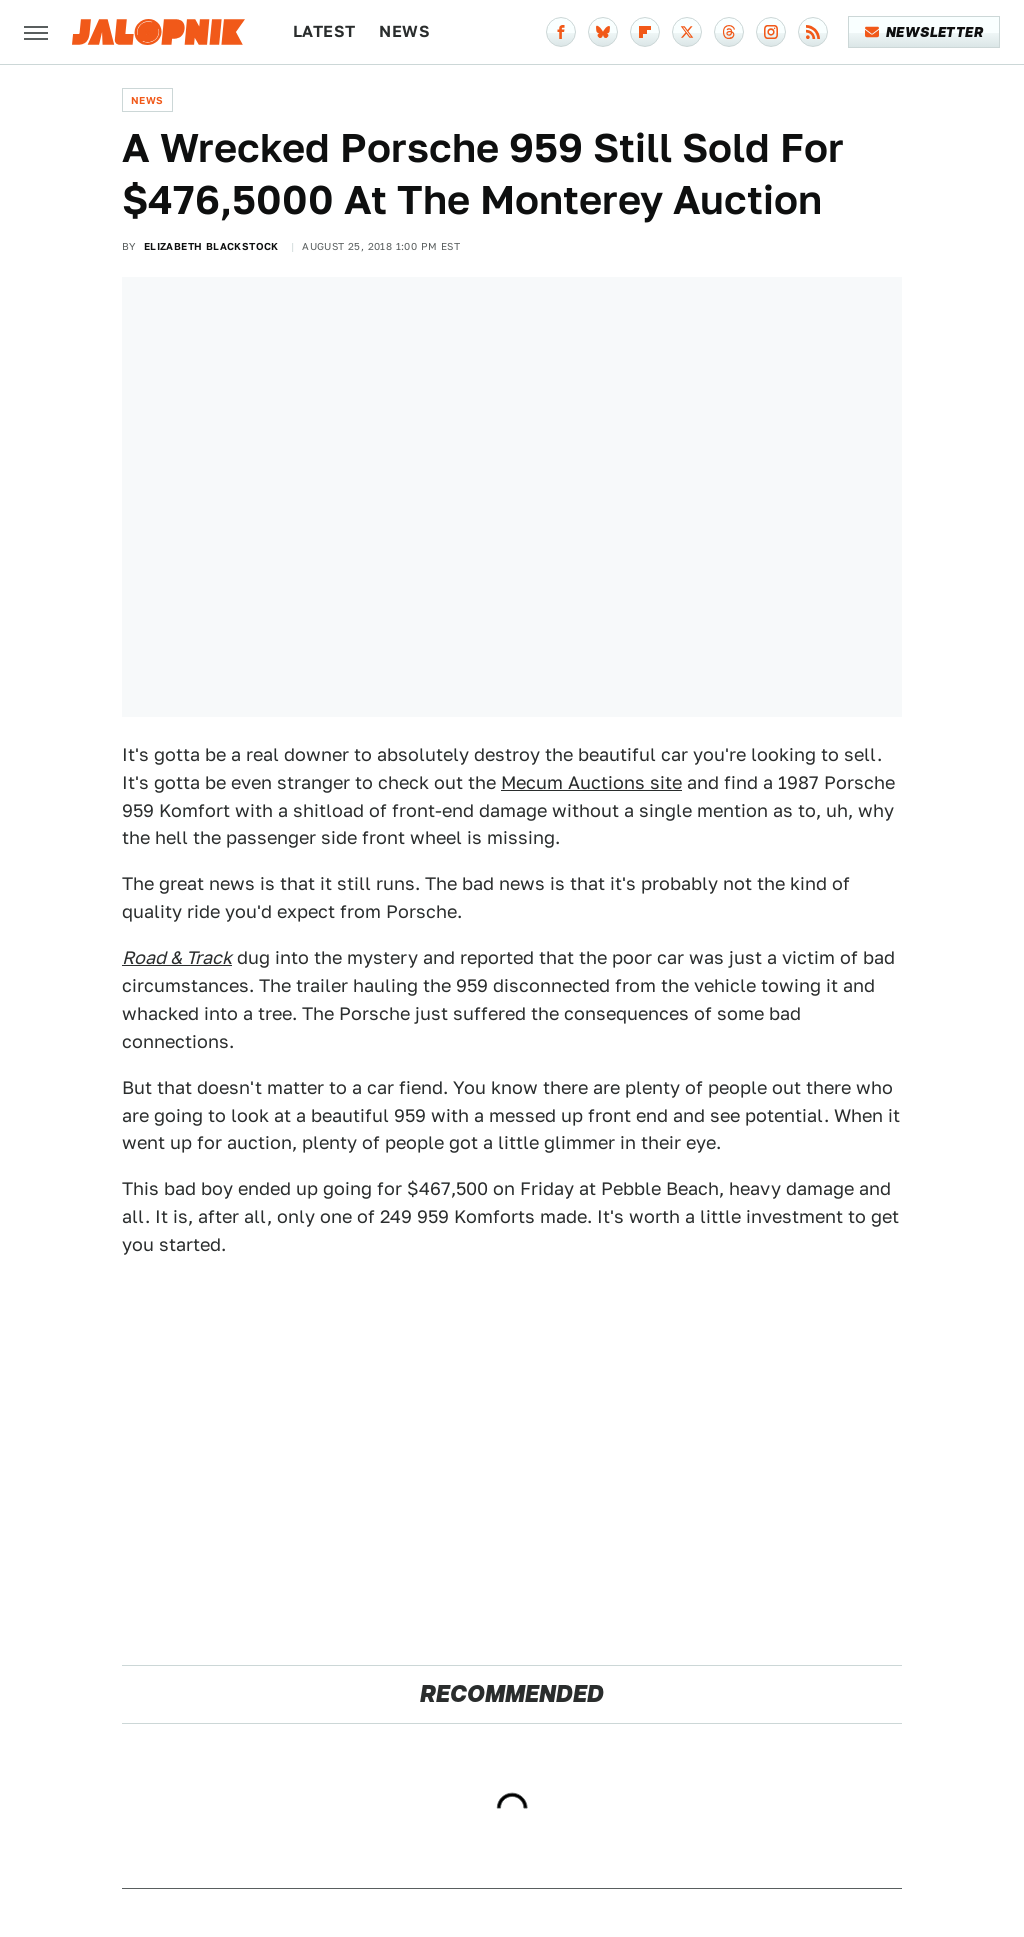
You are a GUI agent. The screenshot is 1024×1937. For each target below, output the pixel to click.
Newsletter (924, 32)
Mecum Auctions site (591, 782)
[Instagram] (771, 32)
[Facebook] (561, 32)
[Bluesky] (603, 32)
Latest (324, 31)
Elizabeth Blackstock (211, 246)
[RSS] (813, 32)
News (404, 31)
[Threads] (729, 32)
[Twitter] (687, 32)
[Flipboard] (645, 32)
